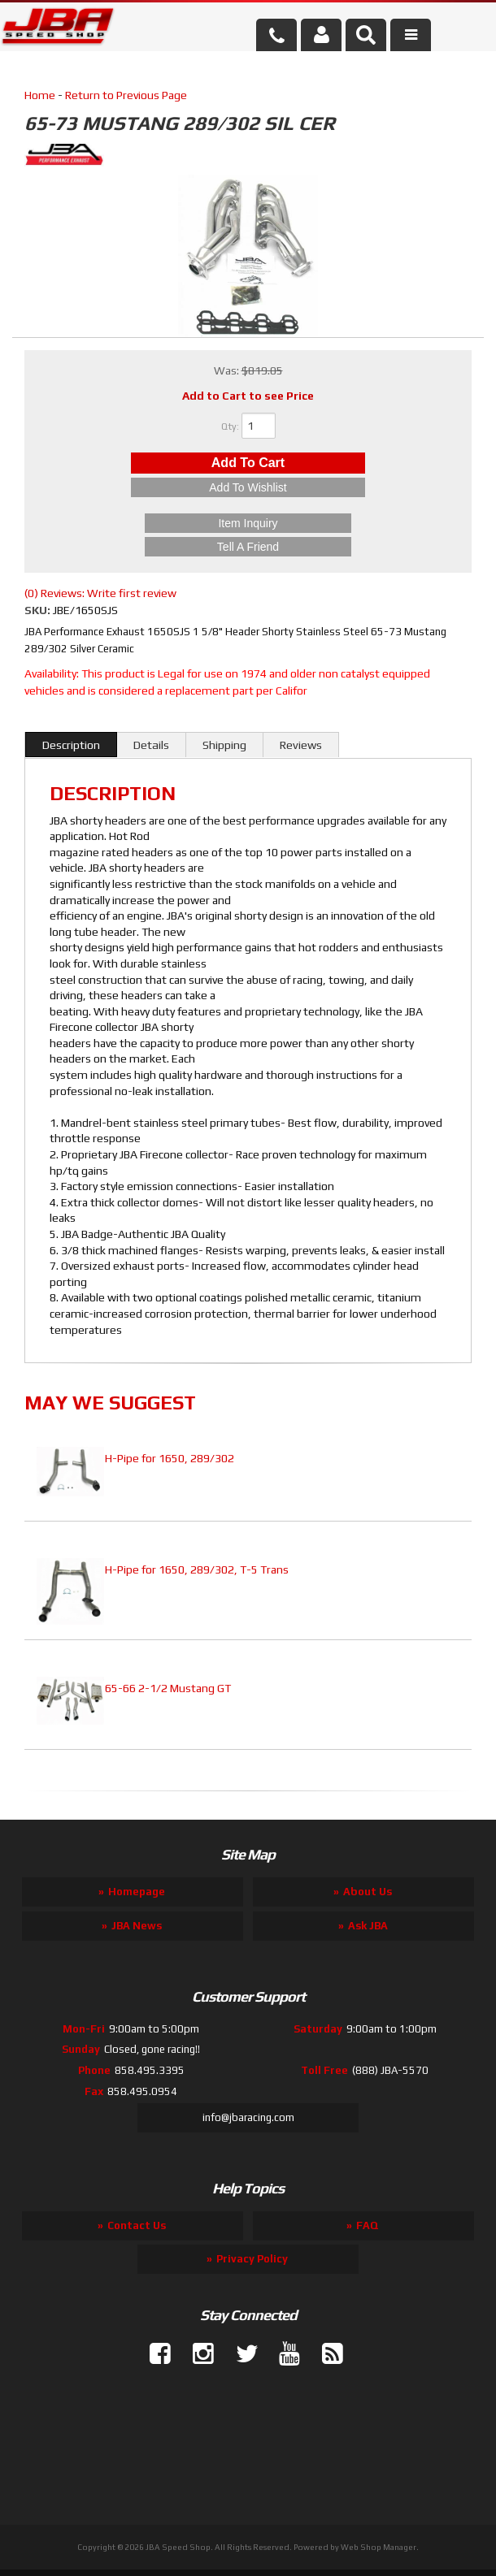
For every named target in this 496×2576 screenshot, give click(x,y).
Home (39, 95)
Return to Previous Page (126, 95)
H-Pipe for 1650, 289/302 (169, 1458)
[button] (366, 35)
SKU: (38, 610)
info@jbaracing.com (248, 2117)
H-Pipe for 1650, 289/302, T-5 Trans (197, 1569)
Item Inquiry (247, 523)
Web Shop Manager (378, 2547)
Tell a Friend (248, 546)
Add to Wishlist (247, 487)
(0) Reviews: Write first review (100, 593)
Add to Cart (248, 463)
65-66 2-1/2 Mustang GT (168, 1688)
